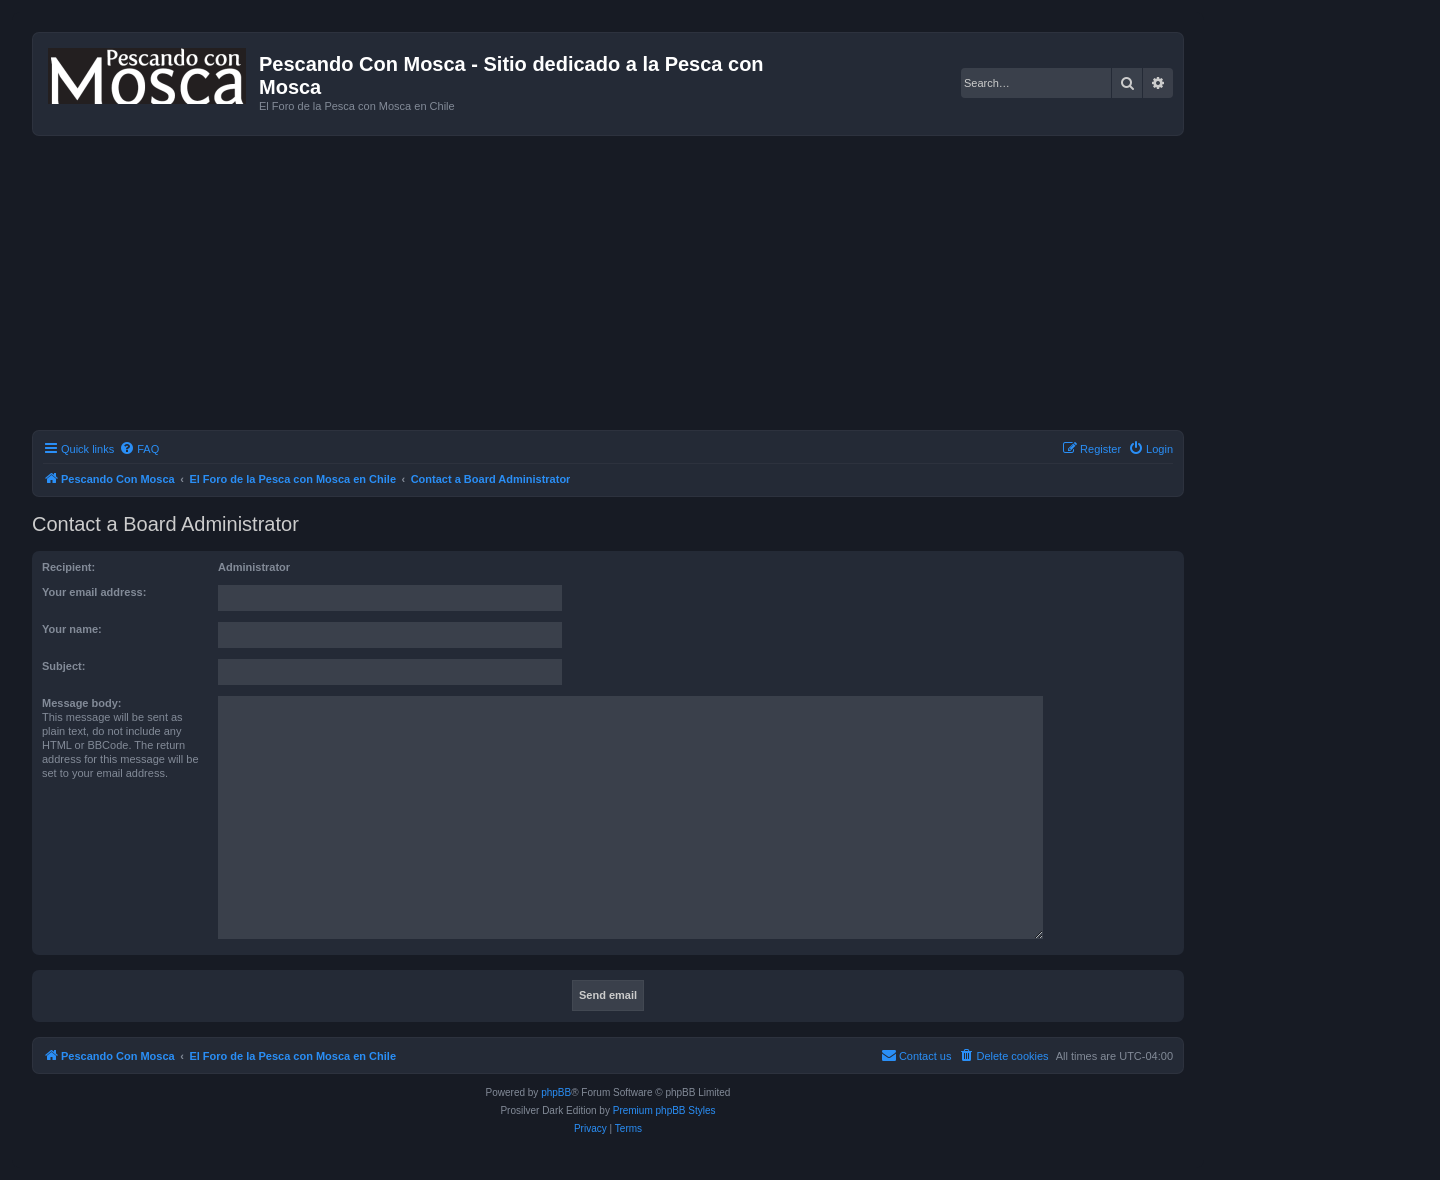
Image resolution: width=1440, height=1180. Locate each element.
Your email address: (94, 592)
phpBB (556, 1092)
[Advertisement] (632, 286)
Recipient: (68, 567)
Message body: (81, 703)
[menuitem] (139, 449)
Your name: (72, 629)
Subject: (63, 666)
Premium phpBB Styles (664, 1110)
